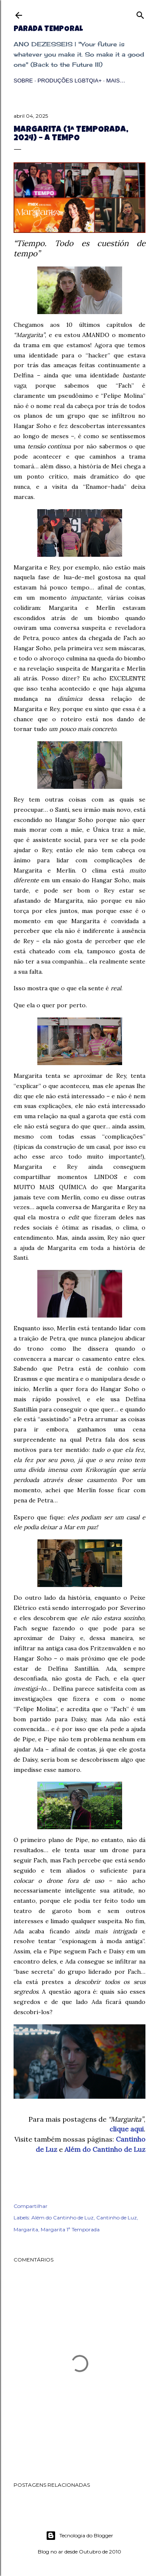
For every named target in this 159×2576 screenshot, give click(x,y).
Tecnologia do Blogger (79, 2536)
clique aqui (126, 2129)
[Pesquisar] (140, 13)
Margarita (26, 2229)
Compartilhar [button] (30, 2206)
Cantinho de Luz (116, 2217)
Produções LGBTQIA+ (69, 80)
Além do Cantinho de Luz (104, 2149)
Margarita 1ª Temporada (70, 2229)
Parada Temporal (48, 29)
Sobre (23, 80)
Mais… (116, 80)
